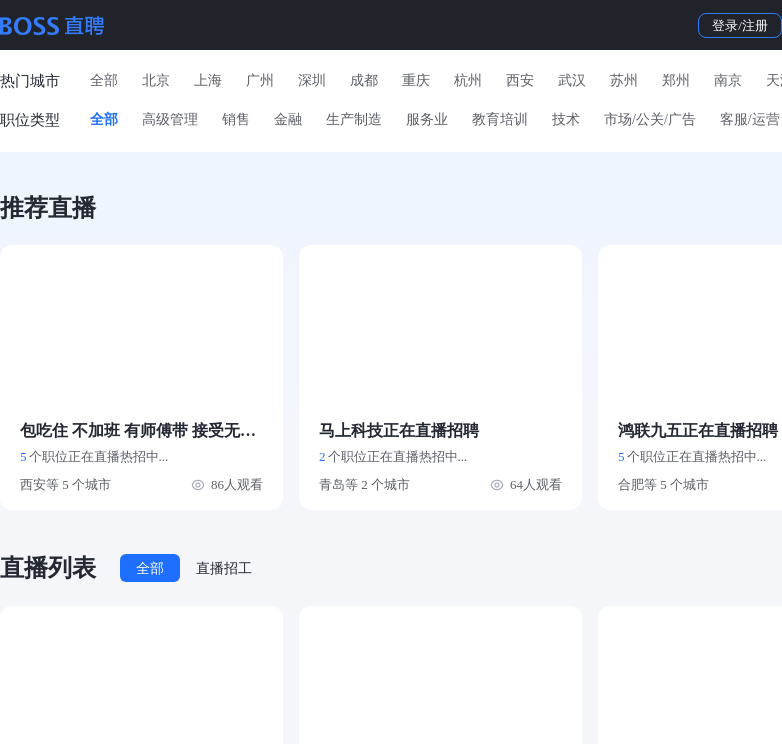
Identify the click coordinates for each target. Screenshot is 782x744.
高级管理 (170, 119)
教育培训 (500, 119)
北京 (156, 80)
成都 (364, 80)
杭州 (468, 80)
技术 (566, 119)
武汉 (572, 80)
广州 (260, 80)
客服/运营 (750, 119)
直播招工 (224, 568)
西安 (520, 80)
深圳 (312, 80)
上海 (208, 80)
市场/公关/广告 (650, 119)
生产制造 (354, 119)
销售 (236, 119)
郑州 (676, 80)
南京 (728, 80)
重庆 (416, 80)
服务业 (427, 119)
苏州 (624, 80)
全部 (104, 80)
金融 (288, 119)
